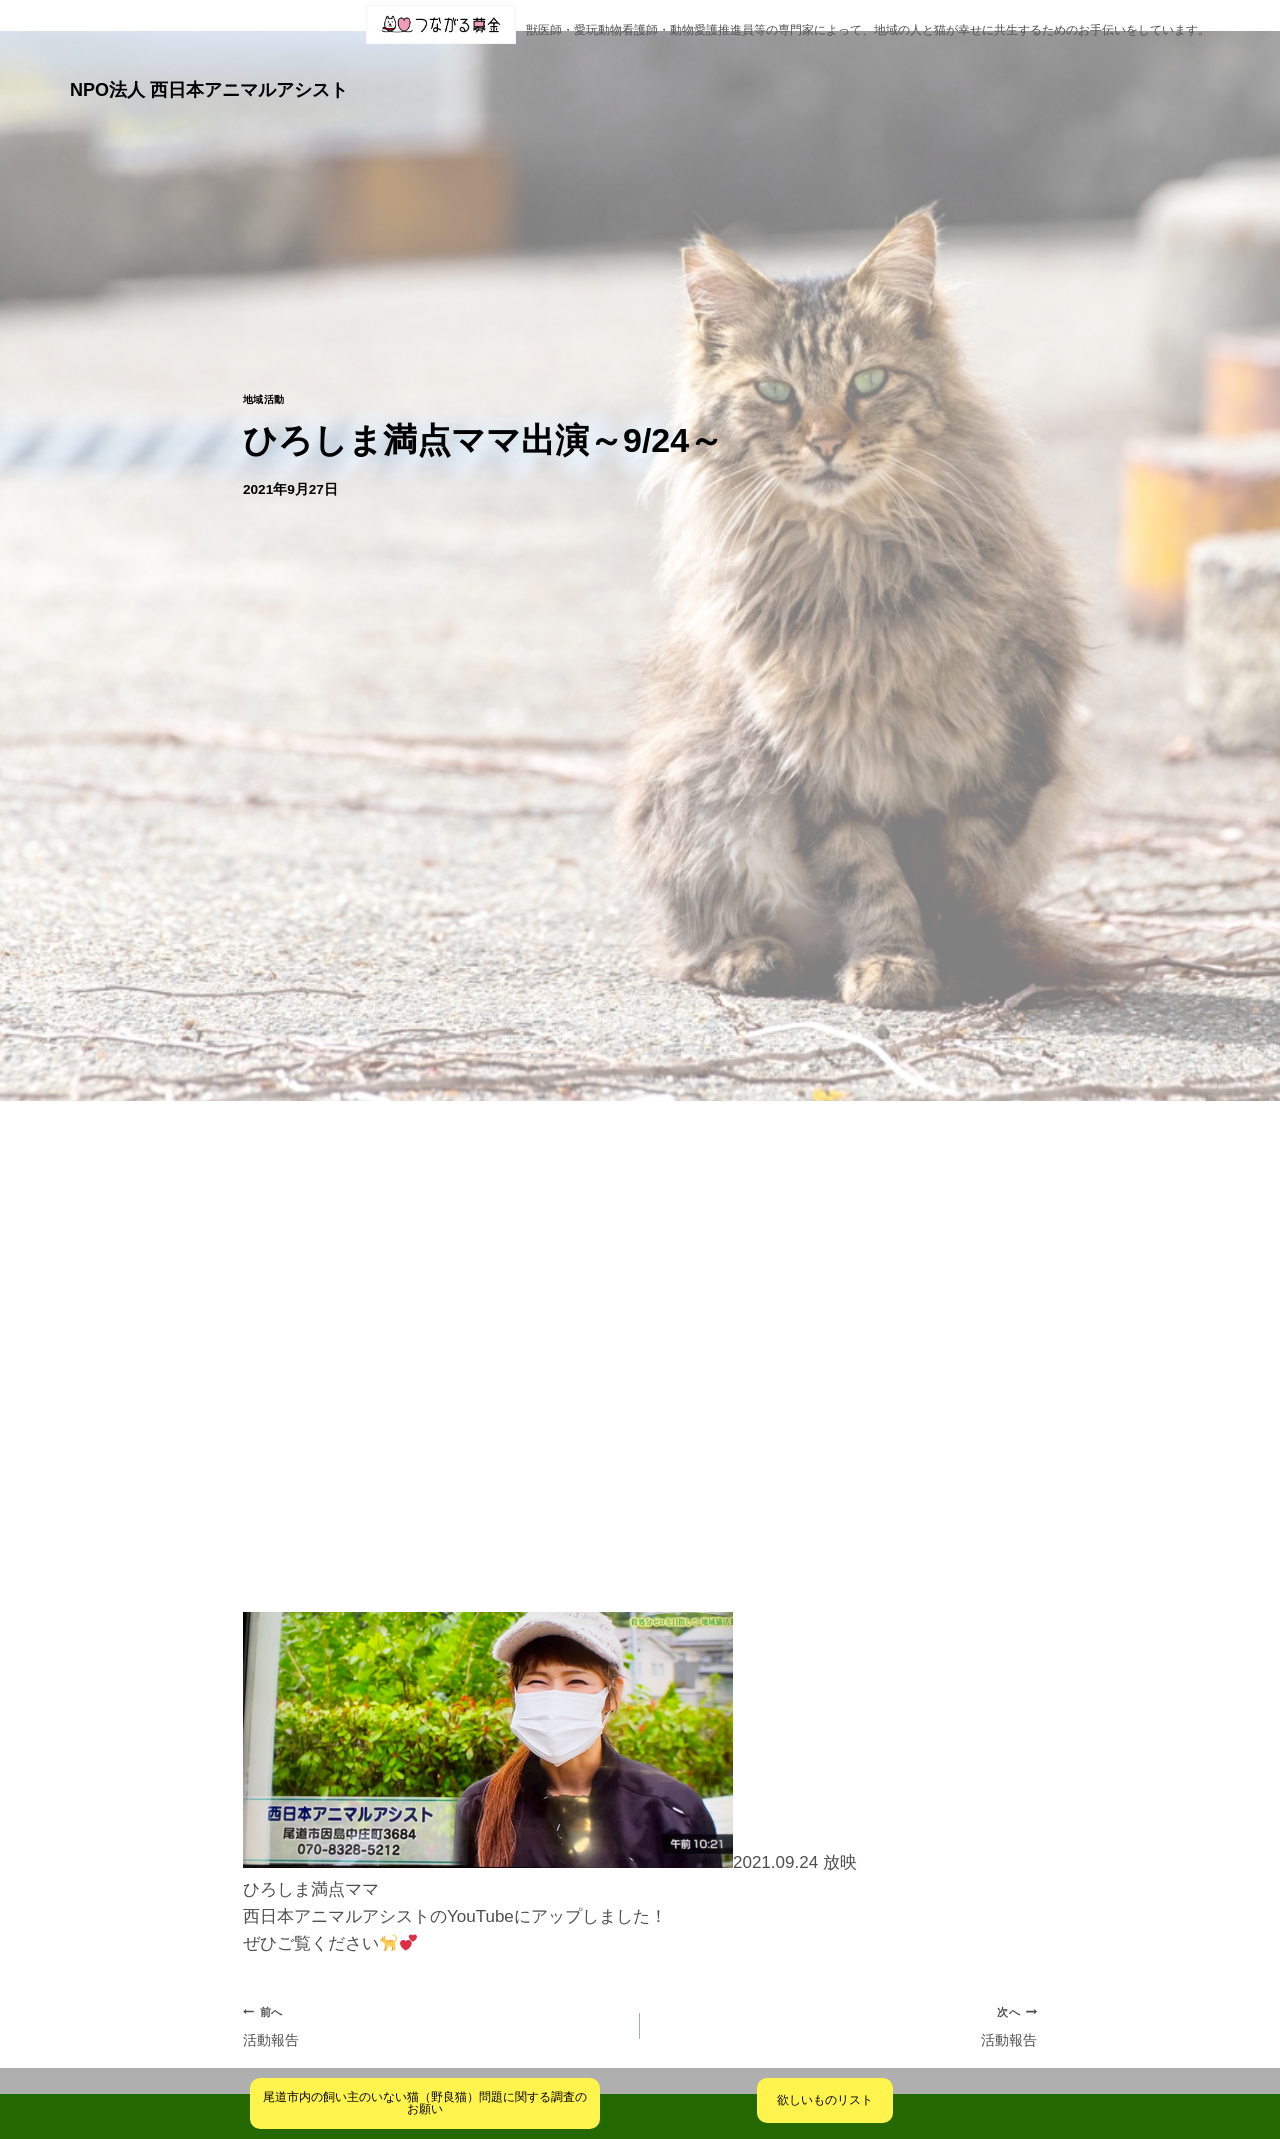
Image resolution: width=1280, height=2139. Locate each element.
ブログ (744, 72)
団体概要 (574, 72)
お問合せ (1106, 72)
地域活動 (268, 367)
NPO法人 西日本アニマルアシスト (209, 73)
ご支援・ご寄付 (986, 72)
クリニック (849, 72)
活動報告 (433, 1997)
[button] (574, 73)
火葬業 (1184, 72)
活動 (663, 72)
